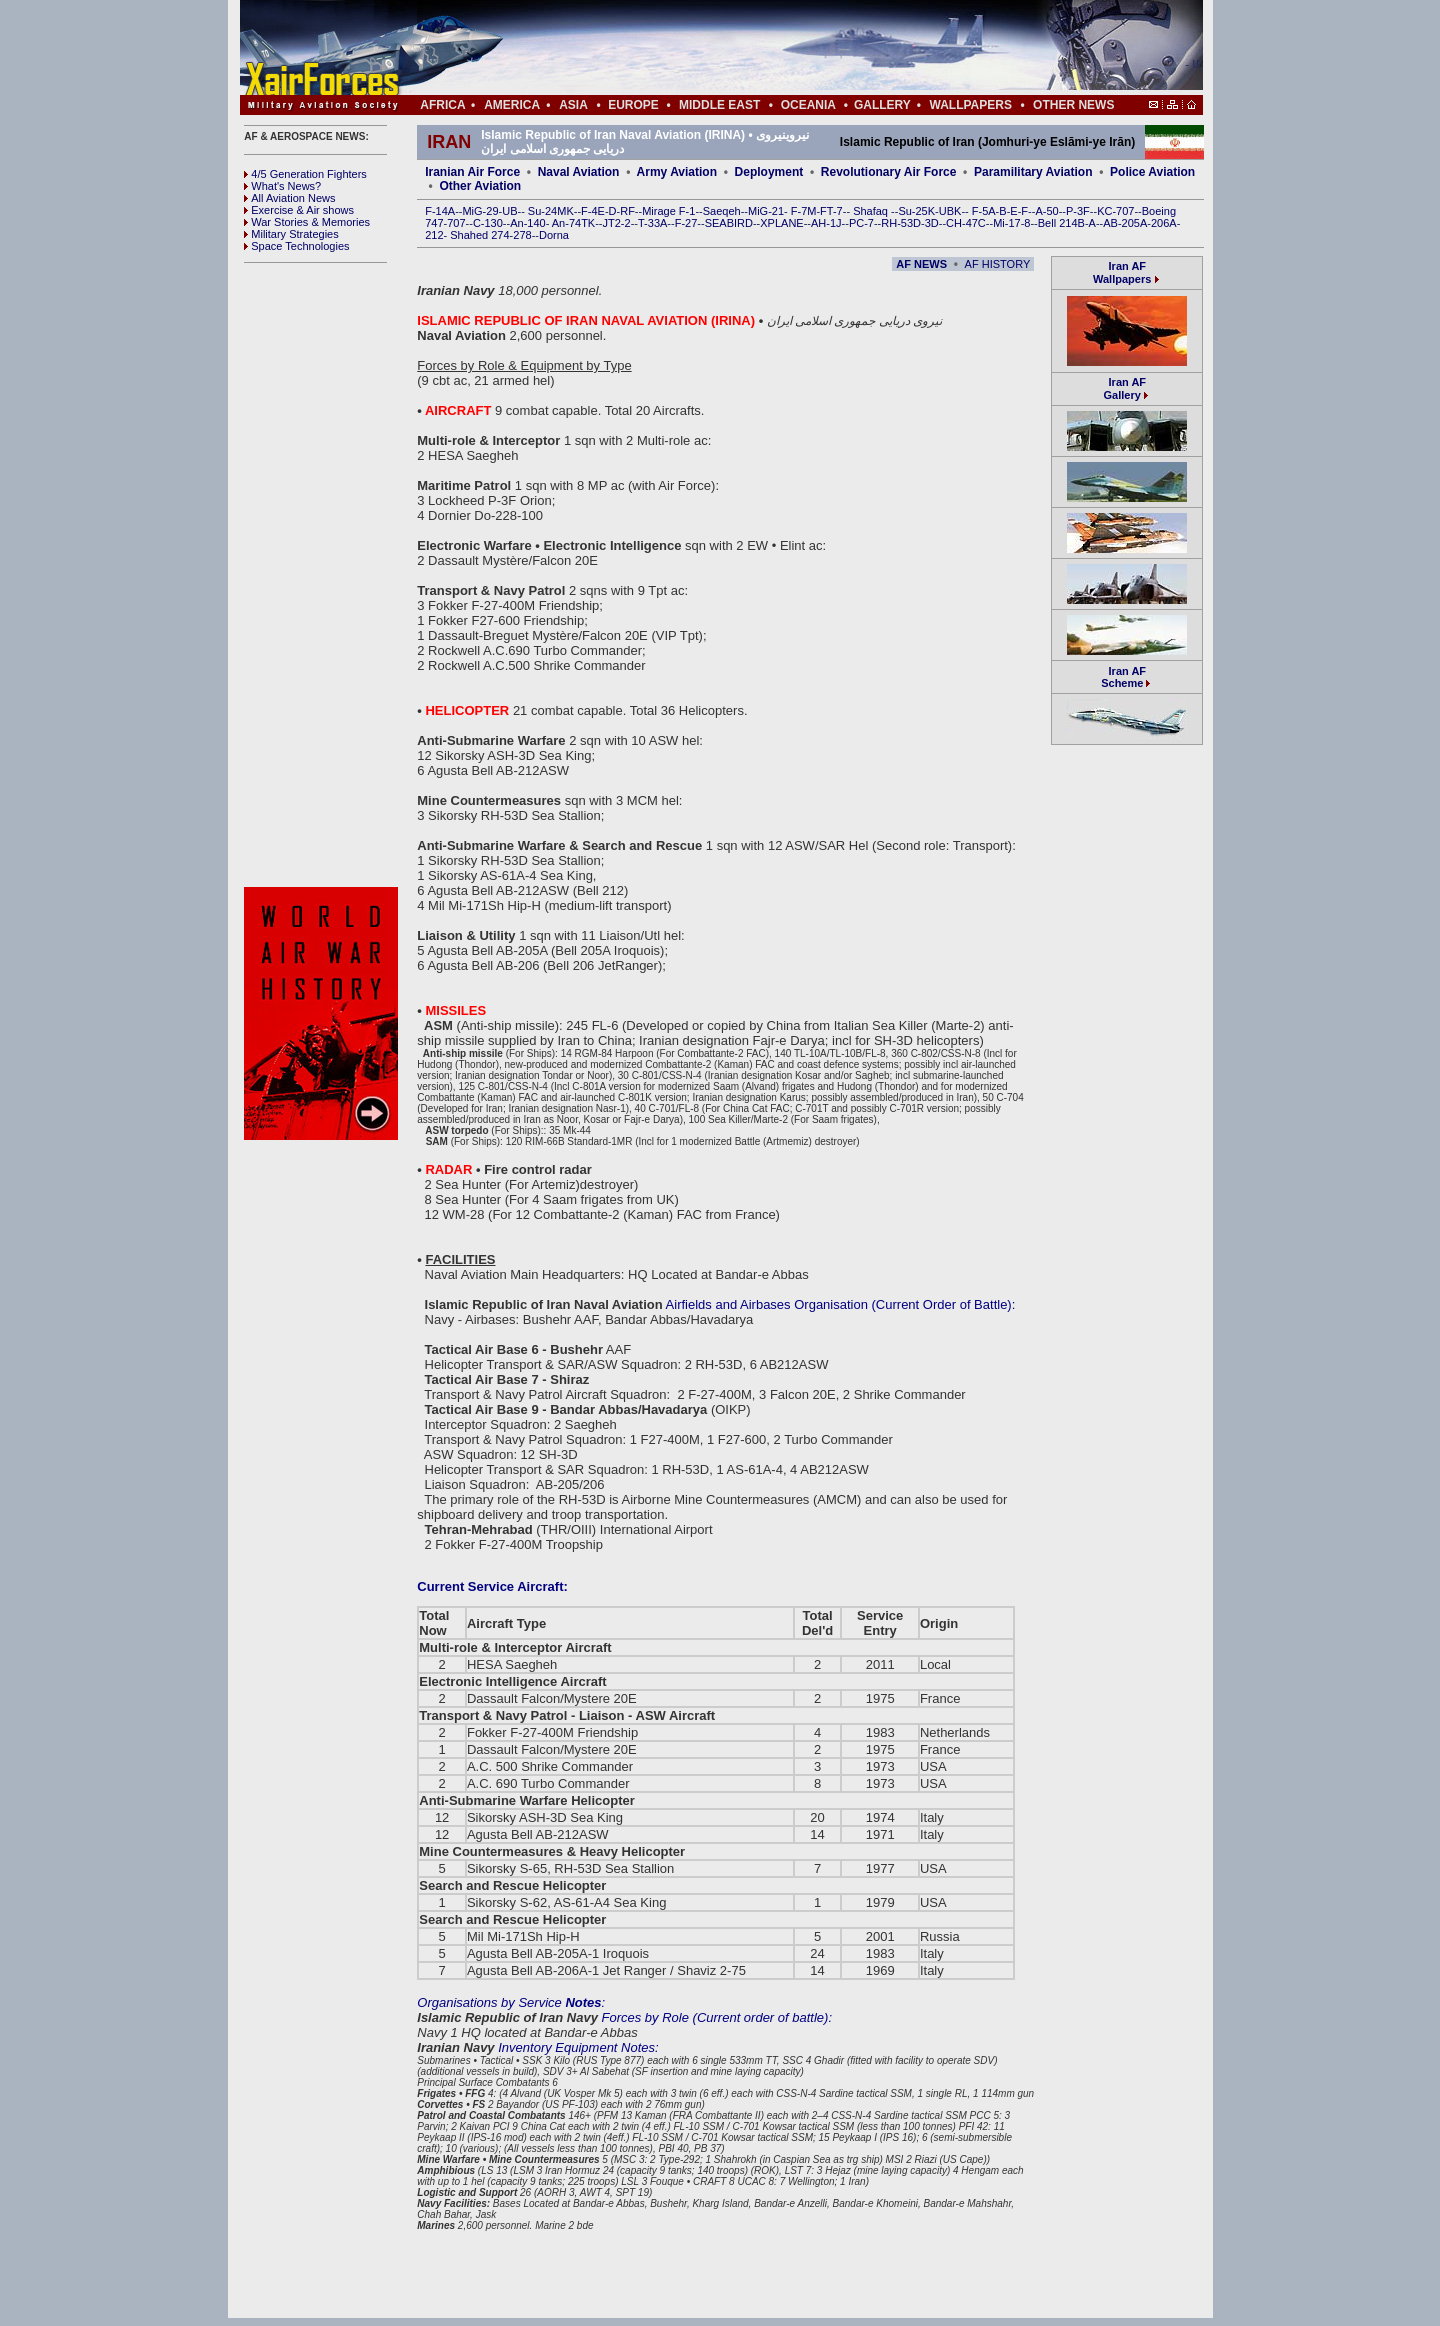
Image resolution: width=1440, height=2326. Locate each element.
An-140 (527, 223)
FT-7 (831, 211)
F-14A (440, 211)
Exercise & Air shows (299, 210)
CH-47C (966, 223)
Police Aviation (1152, 172)
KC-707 (1115, 211)
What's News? (282, 186)
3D (932, 223)
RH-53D (901, 223)
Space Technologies (296, 246)
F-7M (804, 211)
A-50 (1046, 211)
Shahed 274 (479, 235)
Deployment (769, 172)
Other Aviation (480, 186)
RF (627, 211)
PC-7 (861, 223)
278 (522, 235)
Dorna (554, 235)
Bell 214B (1061, 223)
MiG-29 (480, 211)
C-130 (488, 223)
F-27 (686, 223)
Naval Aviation (579, 172)
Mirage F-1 (668, 211)
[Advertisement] (781, 48)
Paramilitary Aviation (1033, 172)
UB (509, 211)
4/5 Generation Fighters (307, 174)
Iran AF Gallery (1124, 388)
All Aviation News (289, 198)
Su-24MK (551, 211)
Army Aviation (677, 172)
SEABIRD (729, 223)
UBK (950, 211)
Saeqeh (722, 211)
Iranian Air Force (472, 172)
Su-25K (916, 211)
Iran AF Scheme (1127, 677)
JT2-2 (617, 223)
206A (1164, 223)
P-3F (1078, 211)
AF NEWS (921, 264)
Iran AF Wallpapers (1122, 272)
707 (456, 223)
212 (434, 235)
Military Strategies (291, 234)
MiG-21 (766, 211)
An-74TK (573, 223)
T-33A (652, 223)
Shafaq (872, 211)
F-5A (984, 211)
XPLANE (781, 223)
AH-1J (826, 223)
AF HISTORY (998, 264)
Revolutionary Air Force (889, 172)
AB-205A (1125, 223)
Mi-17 (1007, 223)
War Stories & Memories (307, 222)
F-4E (593, 211)
